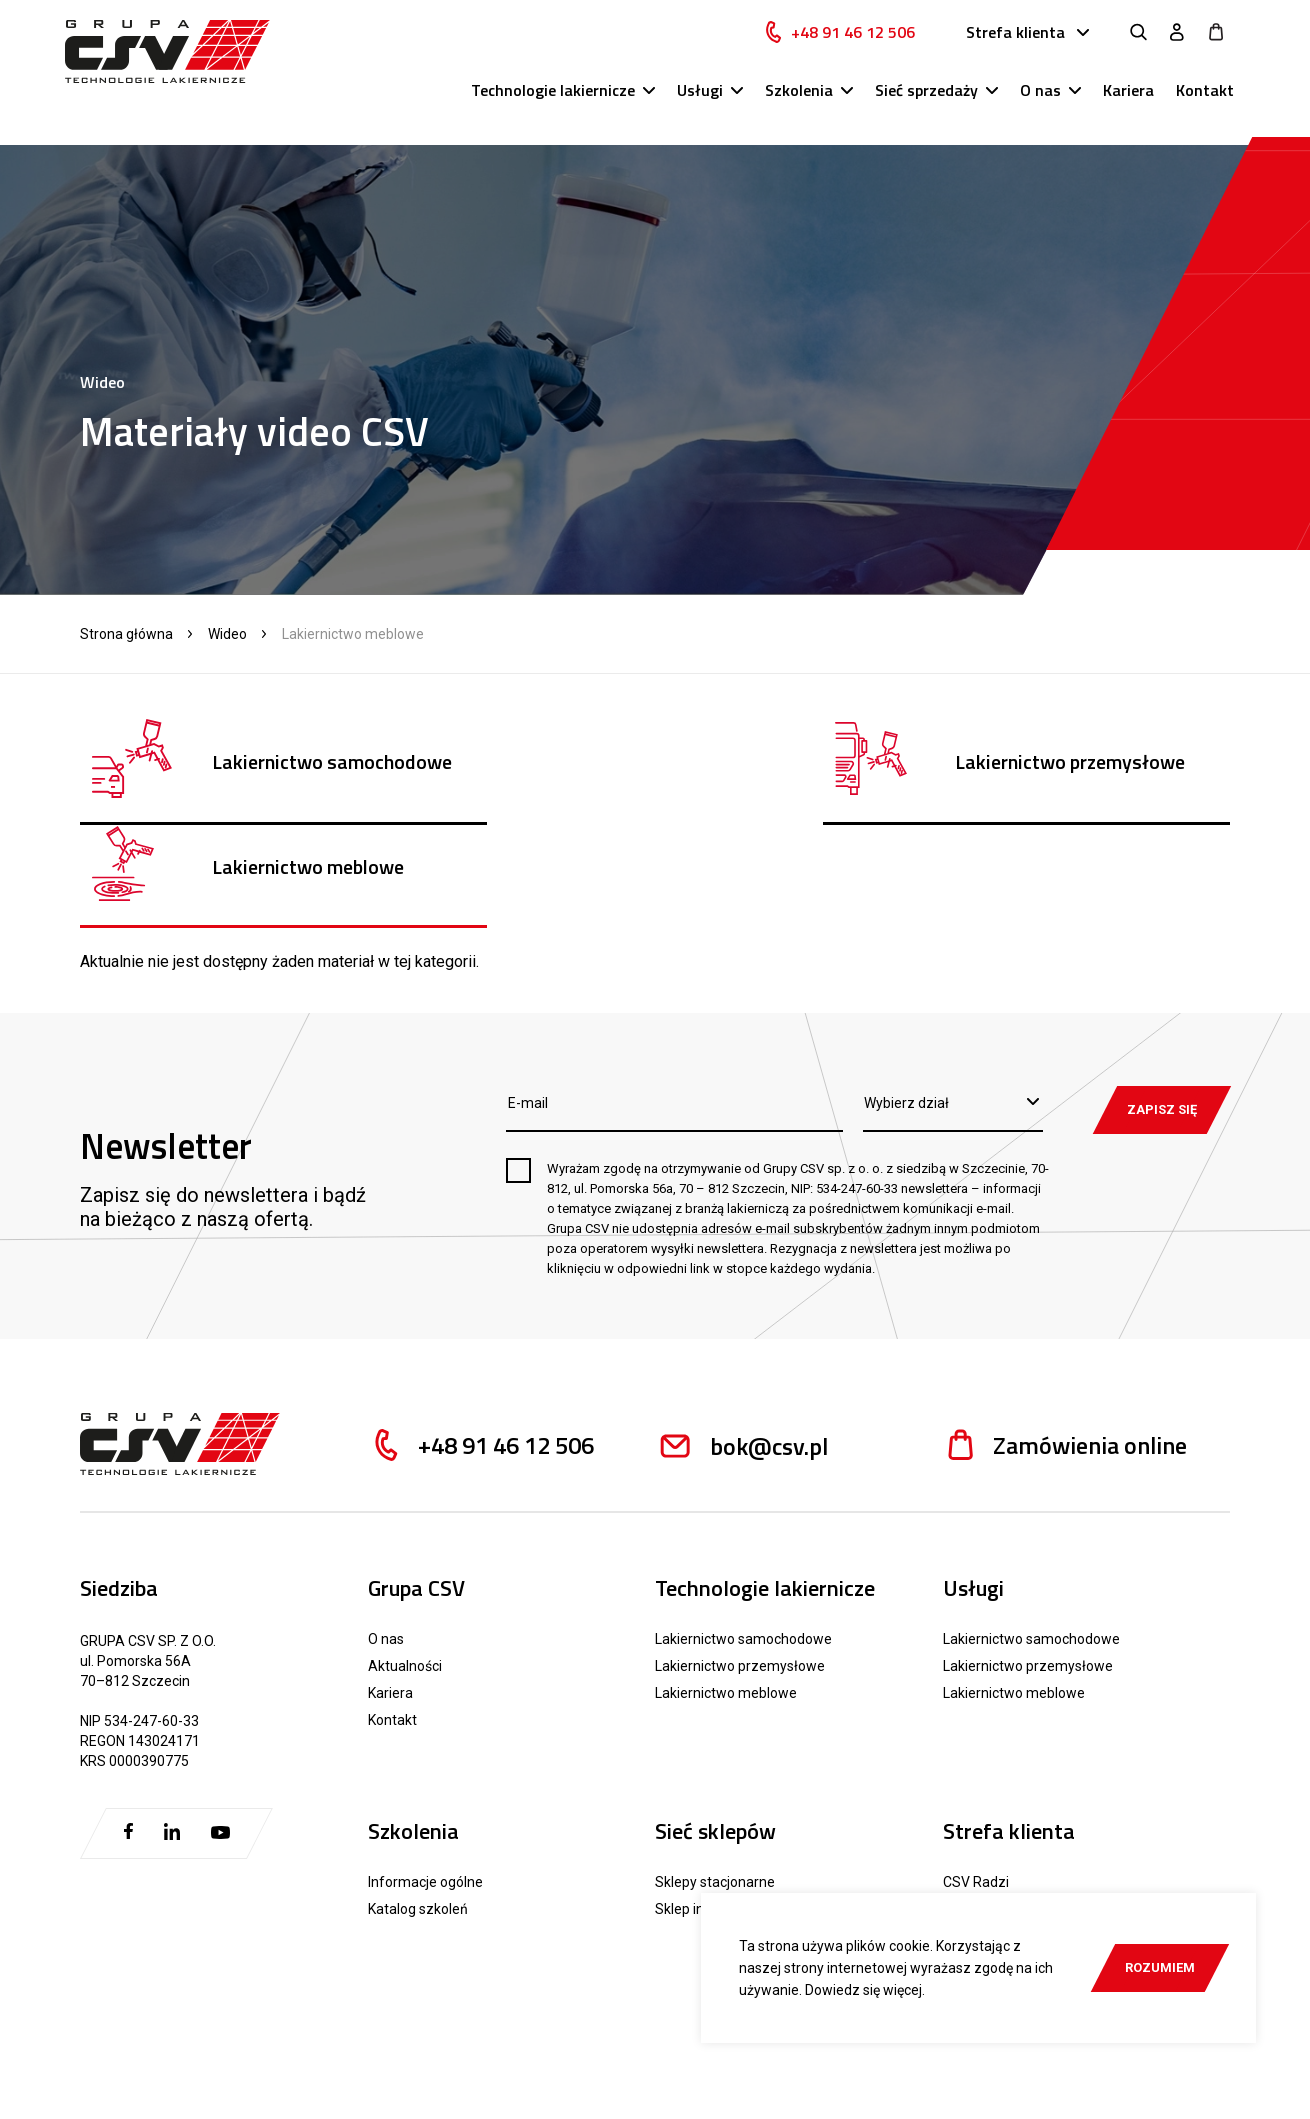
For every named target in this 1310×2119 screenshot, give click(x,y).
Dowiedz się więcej (863, 1990)
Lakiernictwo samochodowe (743, 1535)
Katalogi (968, 1805)
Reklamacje (993, 1888)
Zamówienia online (1065, 1342)
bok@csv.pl (741, 1342)
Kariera (1128, 105)
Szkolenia (799, 105)
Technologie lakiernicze (553, 105)
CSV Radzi (976, 1778)
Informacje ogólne (425, 1778)
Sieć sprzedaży (926, 105)
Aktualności (405, 1562)
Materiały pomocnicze (1026, 1859)
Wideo (227, 634)
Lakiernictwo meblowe (726, 1589)
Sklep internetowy (712, 1805)
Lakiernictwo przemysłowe (740, 1562)
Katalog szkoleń (418, 1805)
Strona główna (126, 634)
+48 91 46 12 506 (855, 47)
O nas (1040, 105)
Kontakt (1205, 105)
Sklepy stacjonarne (715, 1778)
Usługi (700, 105)
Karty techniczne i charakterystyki (1049, 1832)
